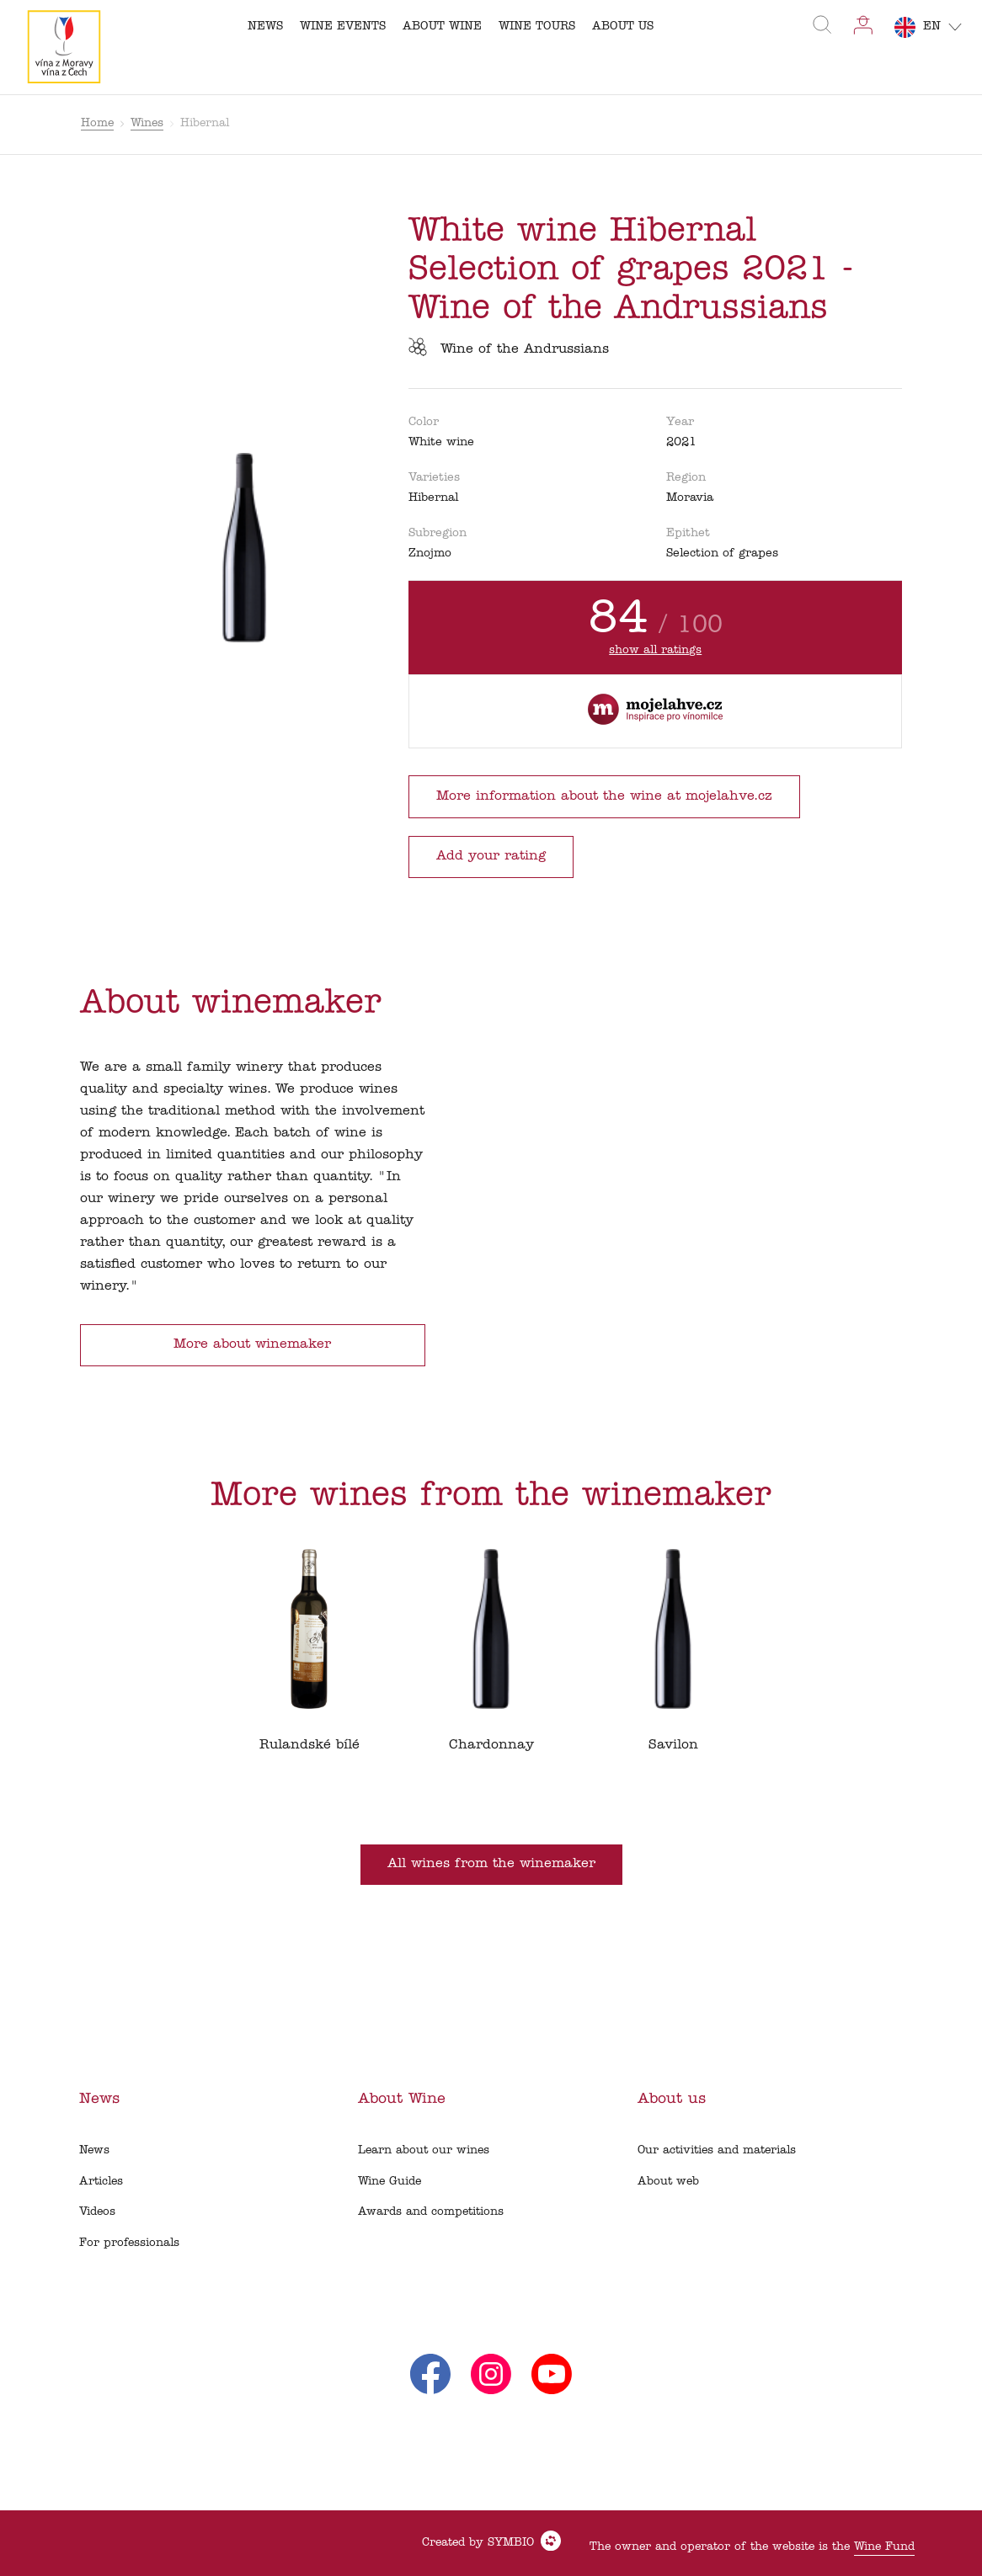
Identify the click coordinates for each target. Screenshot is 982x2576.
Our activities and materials (717, 2150)
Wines (147, 123)
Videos (97, 2211)
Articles (101, 2181)
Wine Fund (884, 2546)
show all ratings (655, 650)
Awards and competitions (431, 2211)
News (94, 2150)
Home (97, 123)
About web (668, 2181)
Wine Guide (389, 2181)
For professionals (129, 2243)
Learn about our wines (423, 2150)
